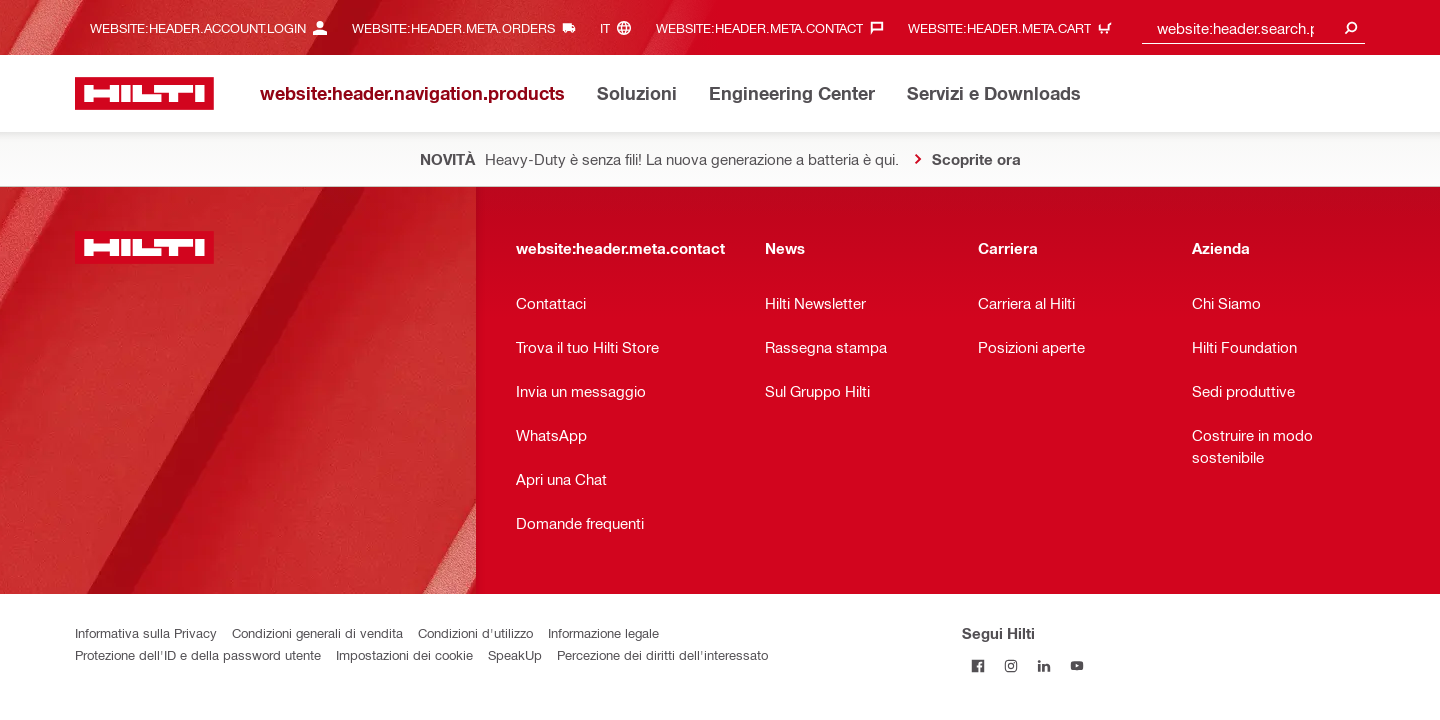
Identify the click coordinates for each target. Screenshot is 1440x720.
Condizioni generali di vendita (317, 632)
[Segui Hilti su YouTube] (1077, 665)
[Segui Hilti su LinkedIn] (1044, 665)
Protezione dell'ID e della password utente (198, 654)
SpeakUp (515, 654)
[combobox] (1254, 27)
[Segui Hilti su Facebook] (978, 665)
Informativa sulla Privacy (146, 632)
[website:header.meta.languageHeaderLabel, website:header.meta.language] (620, 27)
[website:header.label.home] (144, 93)
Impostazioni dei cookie (404, 654)
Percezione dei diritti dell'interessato (662, 654)
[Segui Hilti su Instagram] (1011, 665)
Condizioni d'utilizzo (475, 632)
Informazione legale (603, 632)
